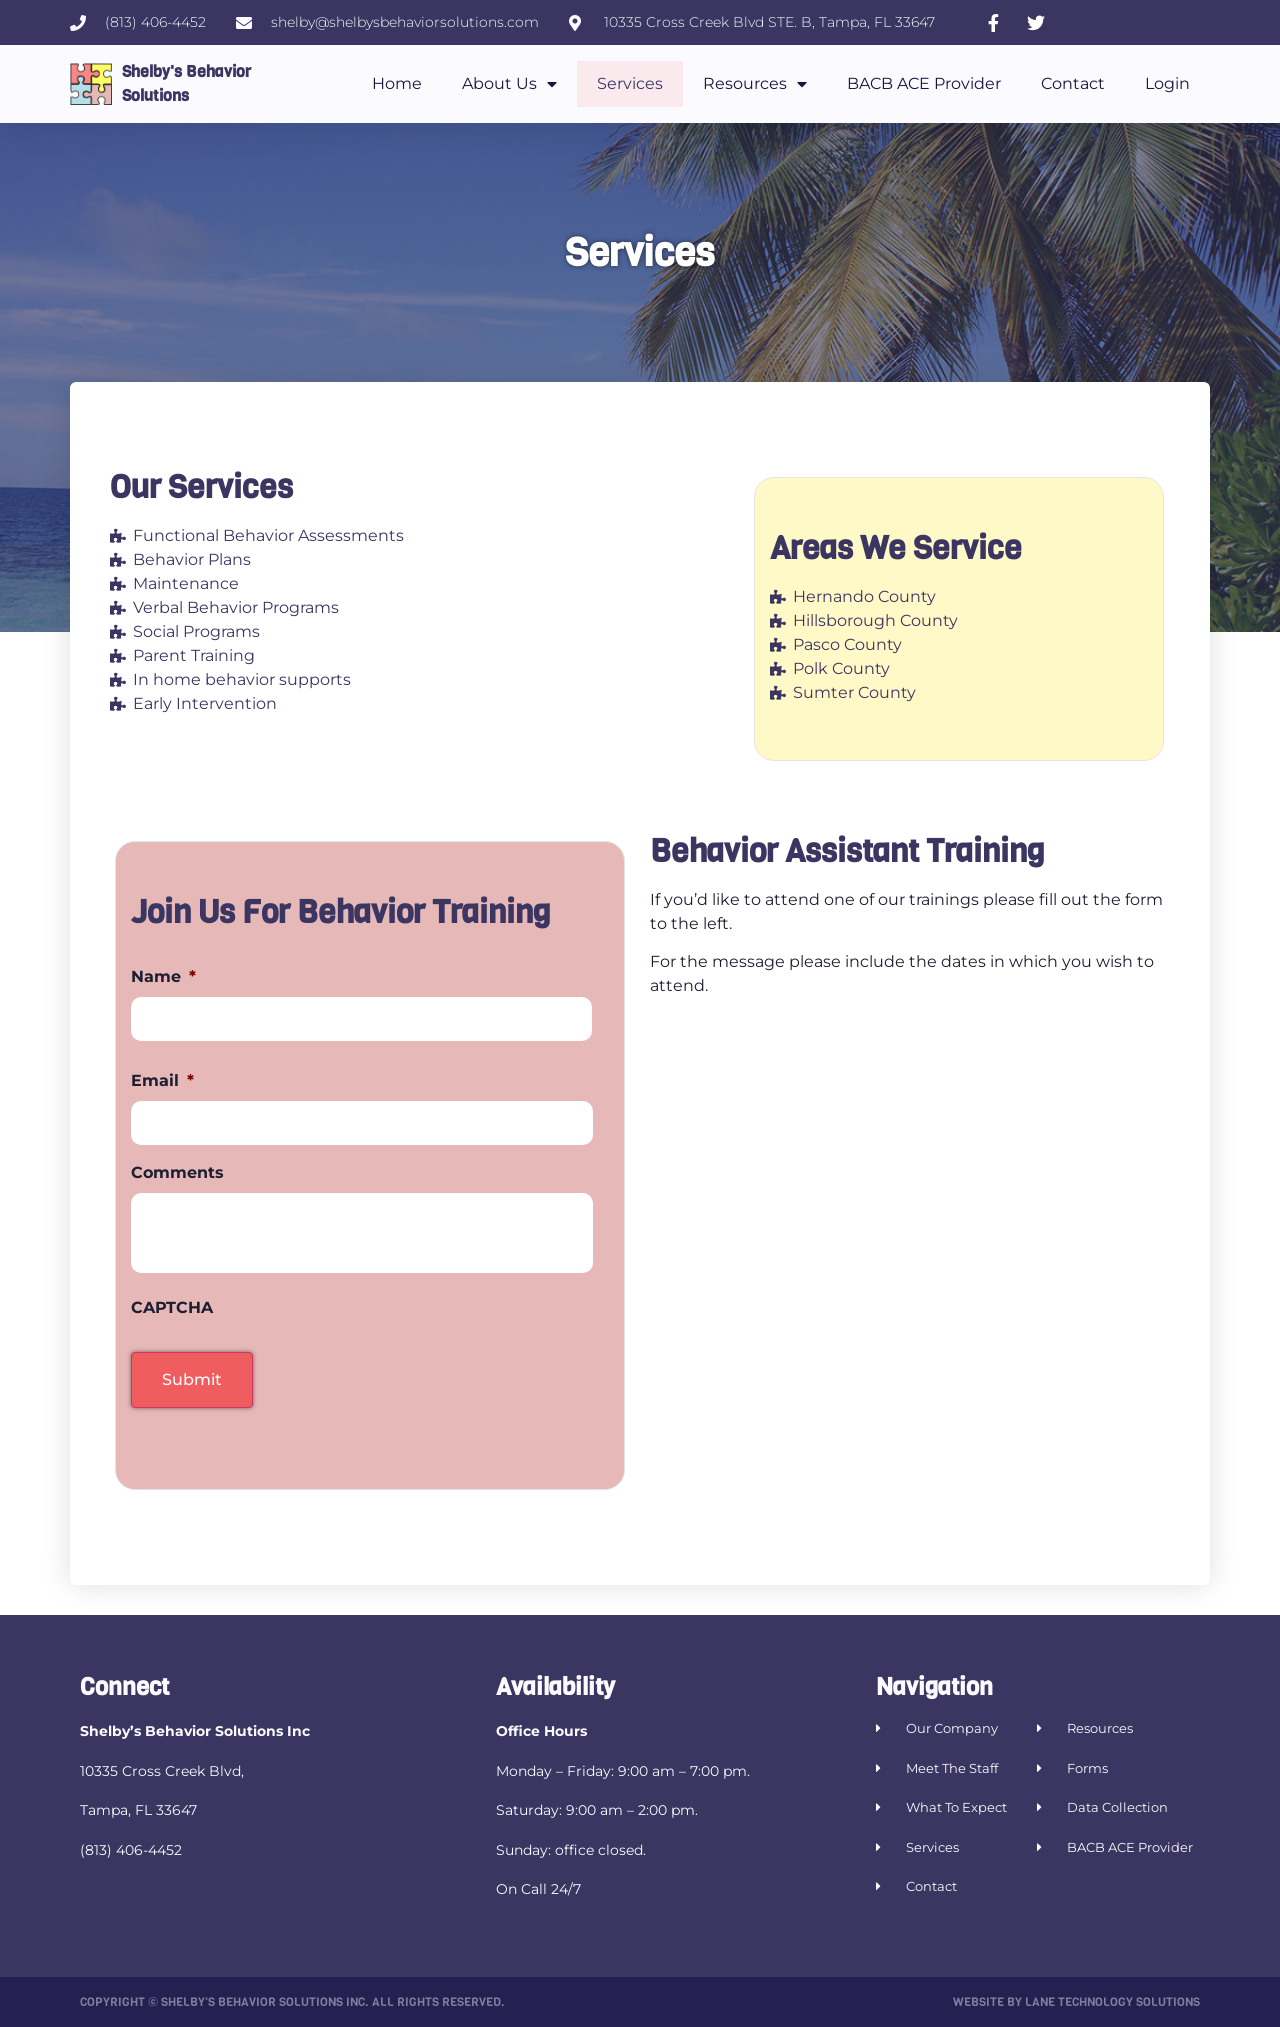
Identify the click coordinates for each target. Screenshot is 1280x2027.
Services (630, 83)
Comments (177, 1172)
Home (397, 83)
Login (1167, 83)
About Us (509, 84)
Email (162, 1080)
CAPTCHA (172, 1307)
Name (163, 976)
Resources (755, 84)
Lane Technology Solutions (1112, 2002)
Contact (1073, 83)
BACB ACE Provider (924, 83)
